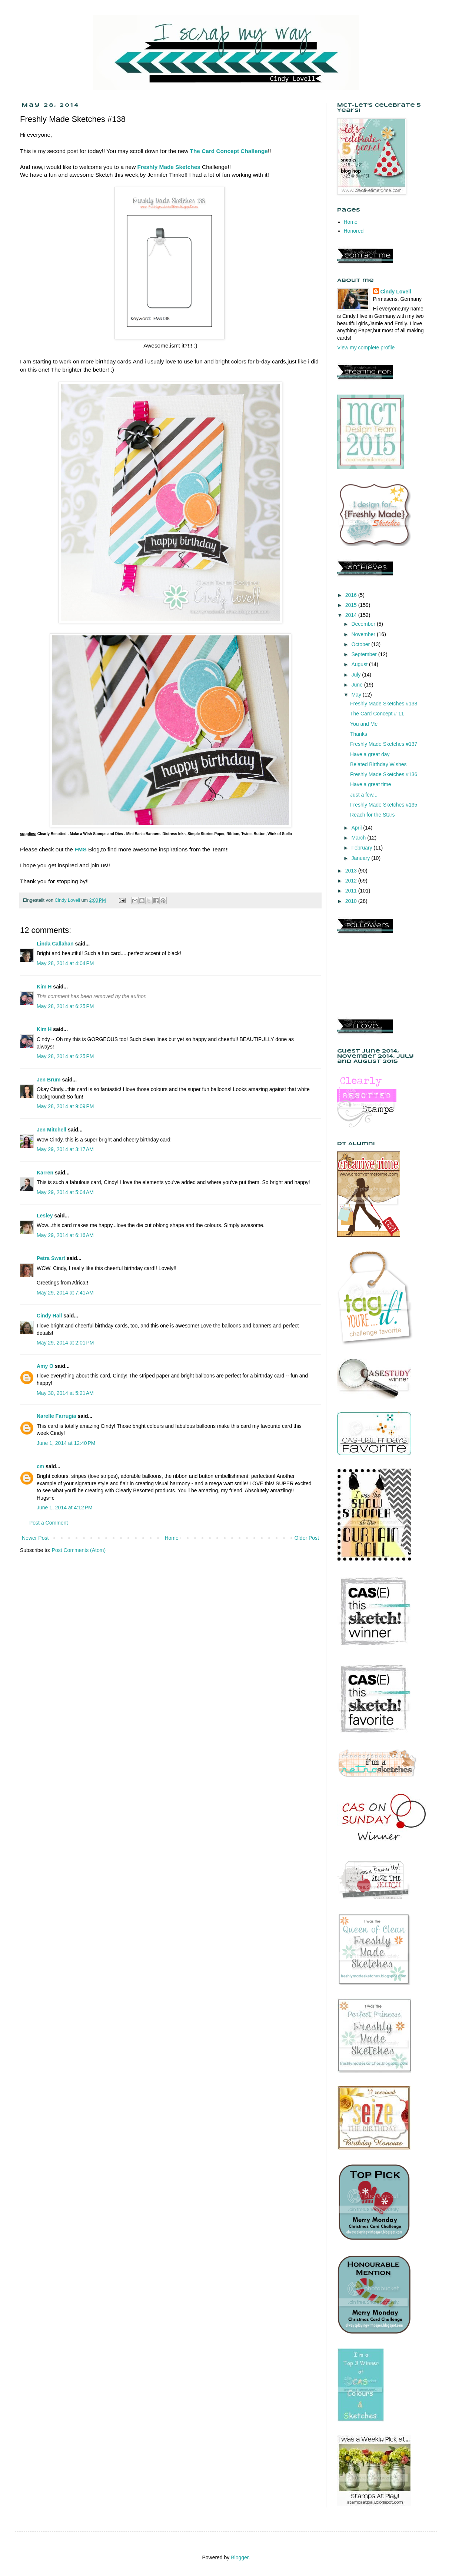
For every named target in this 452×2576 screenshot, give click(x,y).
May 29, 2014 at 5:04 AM (65, 1192)
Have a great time (370, 784)
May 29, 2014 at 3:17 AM (65, 1149)
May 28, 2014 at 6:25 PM (65, 1006)
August (360, 664)
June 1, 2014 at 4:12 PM (65, 1507)
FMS (80, 849)
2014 (351, 615)
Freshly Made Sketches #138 (383, 704)
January (361, 858)
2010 (351, 901)
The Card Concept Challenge (229, 151)
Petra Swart (51, 1258)
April (357, 828)
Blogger (239, 2557)
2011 (351, 891)
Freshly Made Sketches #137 (383, 744)
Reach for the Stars (372, 815)
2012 (351, 881)
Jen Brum (49, 1080)
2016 (351, 595)
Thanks (358, 734)
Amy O (45, 1366)
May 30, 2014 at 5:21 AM (65, 1393)
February (362, 848)
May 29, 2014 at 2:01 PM (65, 1343)
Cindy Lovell (395, 292)
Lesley (45, 1216)
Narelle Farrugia (56, 1416)
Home (171, 1538)
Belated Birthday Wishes (378, 764)
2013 (351, 871)
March (359, 838)
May (356, 695)
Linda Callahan (55, 944)
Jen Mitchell (51, 1130)
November (363, 634)
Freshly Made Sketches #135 (383, 805)
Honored (354, 231)
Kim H (44, 987)
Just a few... (364, 795)
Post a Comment (48, 1523)
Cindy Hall (49, 1316)
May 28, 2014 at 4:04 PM (65, 963)
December (363, 624)
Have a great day (370, 754)
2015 (351, 605)
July (356, 675)
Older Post (307, 1538)
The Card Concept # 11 (377, 714)
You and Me (364, 724)
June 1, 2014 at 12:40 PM (66, 1443)
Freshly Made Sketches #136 (383, 774)
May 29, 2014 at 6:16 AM (65, 1235)
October (361, 644)
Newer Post (35, 1538)
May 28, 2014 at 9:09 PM (65, 1106)
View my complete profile (366, 347)
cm (40, 1466)
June (357, 685)
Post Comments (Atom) (79, 1550)
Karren (45, 1173)
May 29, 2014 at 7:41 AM (65, 1293)
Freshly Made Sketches (168, 167)
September (364, 654)
